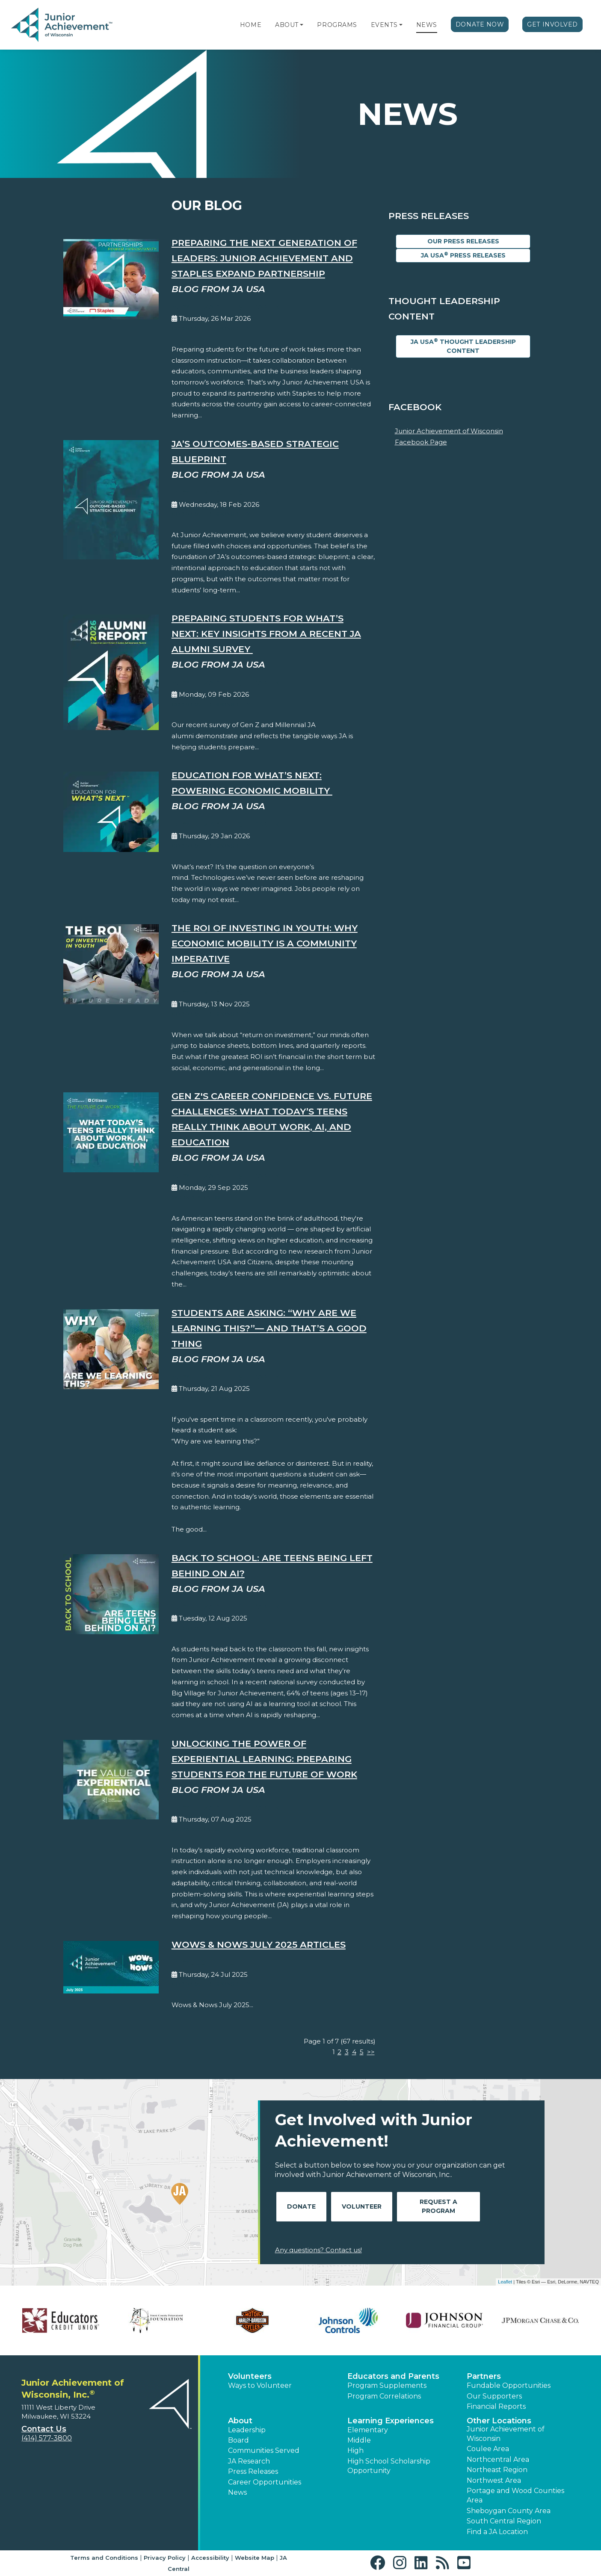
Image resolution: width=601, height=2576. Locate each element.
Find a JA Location (497, 2532)
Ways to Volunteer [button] (260, 2385)
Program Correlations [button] (384, 2396)
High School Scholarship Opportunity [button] (388, 2466)
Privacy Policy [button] (165, 2557)
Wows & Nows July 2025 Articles (259, 1944)
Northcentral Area (498, 2459)
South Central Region (504, 2521)
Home (250, 25)
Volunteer (362, 2206)
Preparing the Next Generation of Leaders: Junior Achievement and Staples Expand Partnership (264, 258)
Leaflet (505, 2281)
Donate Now (480, 24)
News (426, 25)
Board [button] (238, 2440)
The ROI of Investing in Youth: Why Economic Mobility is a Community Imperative (265, 943)
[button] (301, 25)
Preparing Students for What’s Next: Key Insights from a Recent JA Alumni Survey (266, 633)
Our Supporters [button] (494, 2396)
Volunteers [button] (250, 2376)
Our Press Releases (463, 241)
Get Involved (552, 24)
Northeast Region (497, 2470)
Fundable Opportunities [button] (509, 2385)
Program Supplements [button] (386, 2385)
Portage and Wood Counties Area (515, 2495)
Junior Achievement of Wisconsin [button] (506, 2434)
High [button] (355, 2450)
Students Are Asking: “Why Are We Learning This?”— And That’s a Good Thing (269, 1328)
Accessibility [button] (210, 2557)
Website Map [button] (254, 2557)
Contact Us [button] (43, 2429)
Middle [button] (359, 2440)
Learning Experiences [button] (390, 2421)
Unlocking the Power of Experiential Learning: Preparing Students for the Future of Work (264, 1759)
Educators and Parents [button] (393, 2376)
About (287, 25)
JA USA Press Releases (463, 255)
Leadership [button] (247, 2430)
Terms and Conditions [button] (104, 2557)
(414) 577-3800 (46, 2438)
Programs (337, 25)
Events (384, 25)
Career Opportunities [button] (264, 2482)
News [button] (237, 2492)
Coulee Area (488, 2449)
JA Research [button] (249, 2461)
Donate (301, 2206)
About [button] (240, 2421)
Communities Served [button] (263, 2450)
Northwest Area (494, 2480)
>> (371, 2052)
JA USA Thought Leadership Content (463, 346)
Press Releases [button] (253, 2471)
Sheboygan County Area (509, 2511)
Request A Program (438, 2206)
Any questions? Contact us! (318, 2250)
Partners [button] (484, 2376)
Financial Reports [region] (496, 2406)
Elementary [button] (367, 2430)
